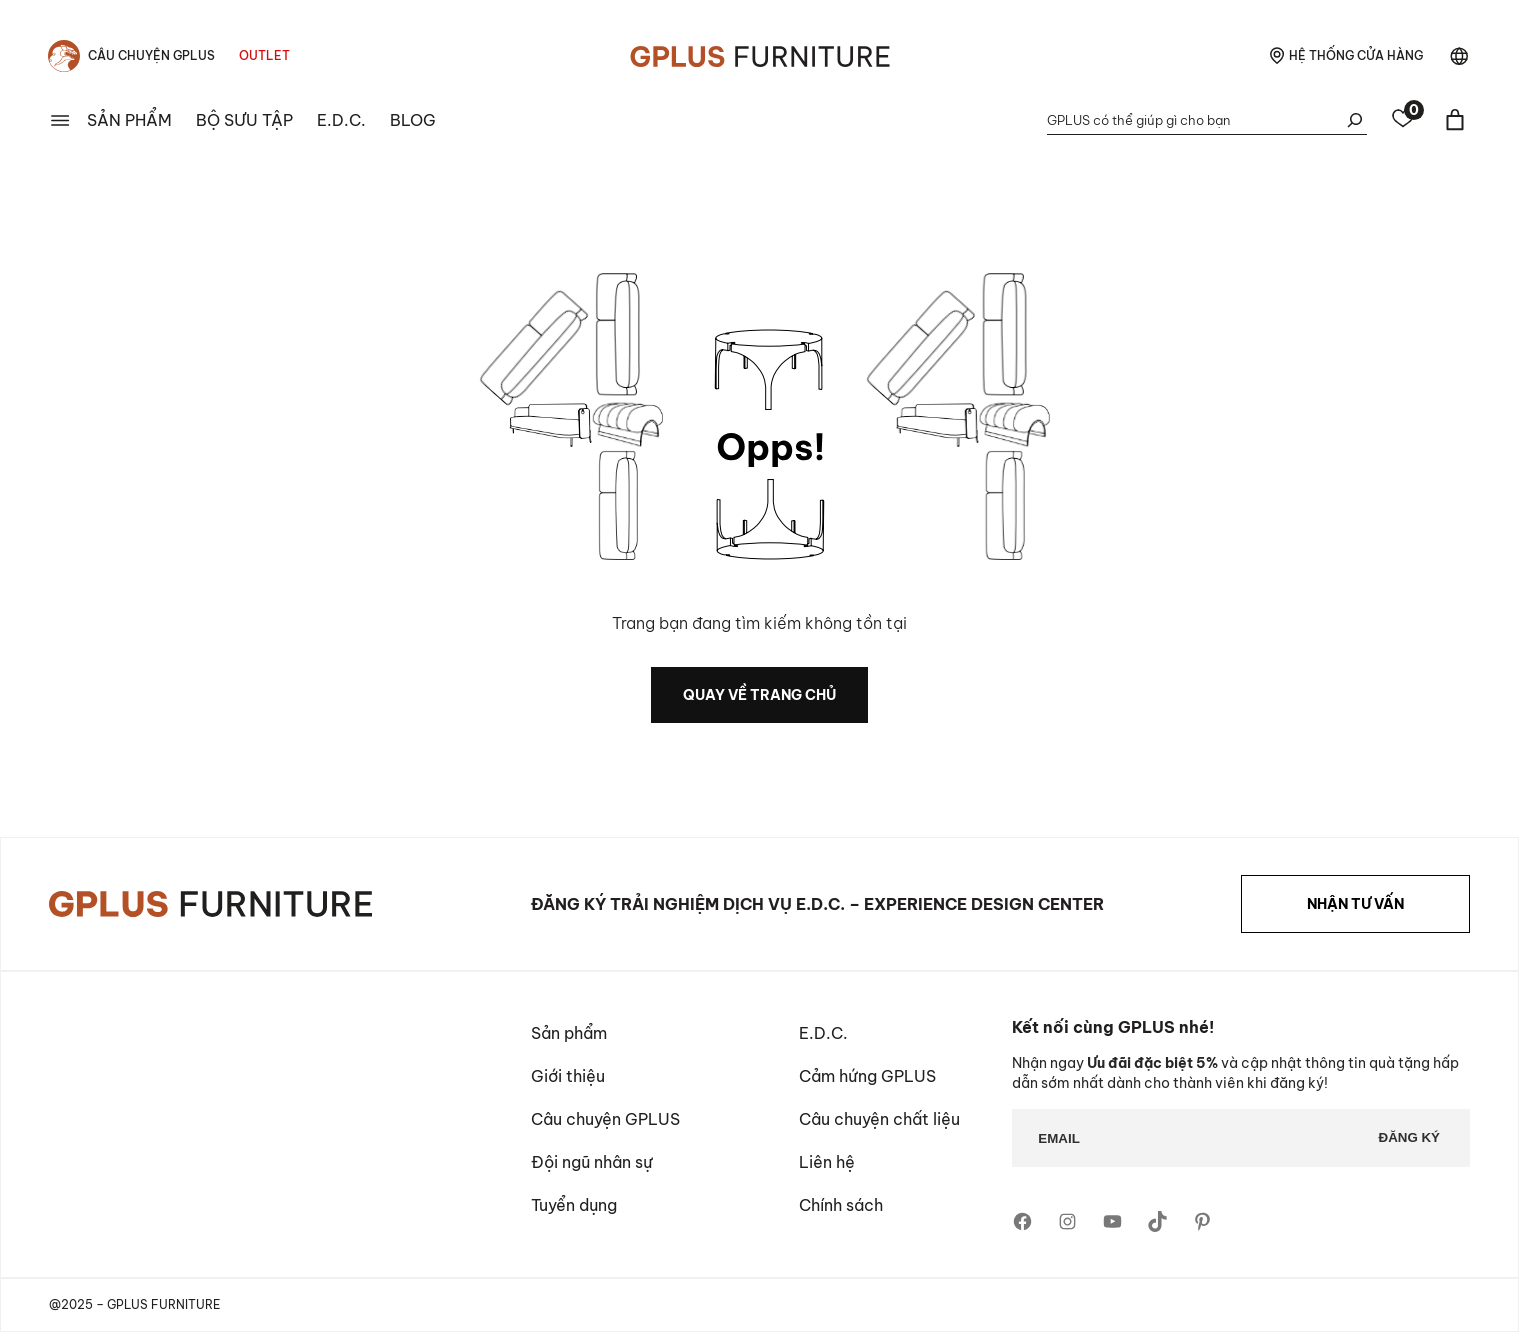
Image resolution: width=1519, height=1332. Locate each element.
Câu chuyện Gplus (151, 55)
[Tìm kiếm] (1355, 119)
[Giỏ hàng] (1455, 120)
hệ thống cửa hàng (1356, 55)
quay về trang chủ (759, 695)
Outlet (264, 55)
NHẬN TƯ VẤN (1355, 904)
